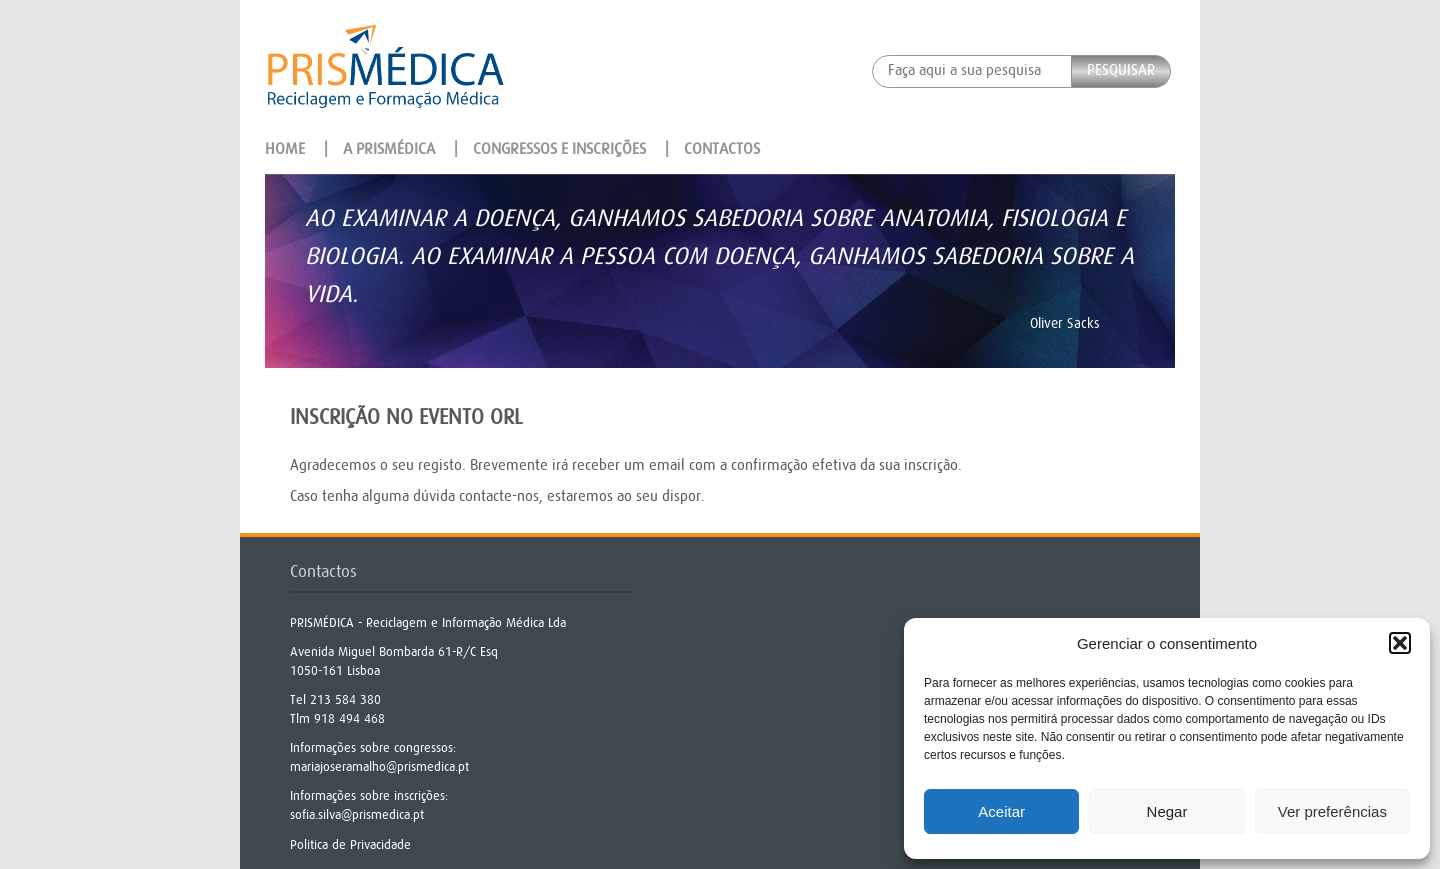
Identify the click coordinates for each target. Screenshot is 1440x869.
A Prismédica (389, 149)
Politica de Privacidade (350, 844)
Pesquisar (1121, 70)
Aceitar (1001, 811)
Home (285, 149)
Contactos (722, 149)
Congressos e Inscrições (559, 149)
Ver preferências (1332, 811)
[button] (1400, 643)
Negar (1167, 811)
